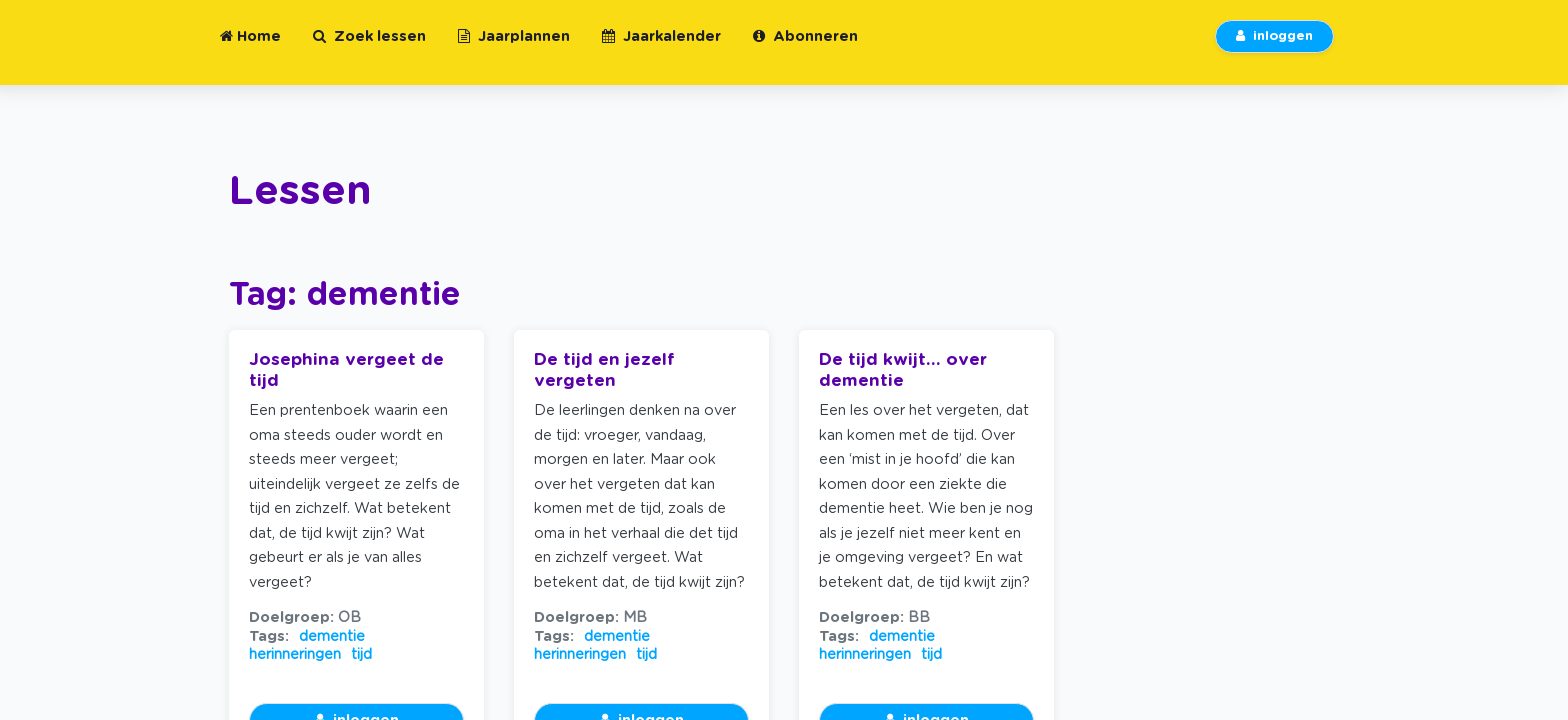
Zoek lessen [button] (369, 48)
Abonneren (805, 48)
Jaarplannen (514, 48)
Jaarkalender (661, 48)
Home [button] (250, 48)
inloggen (1274, 48)
